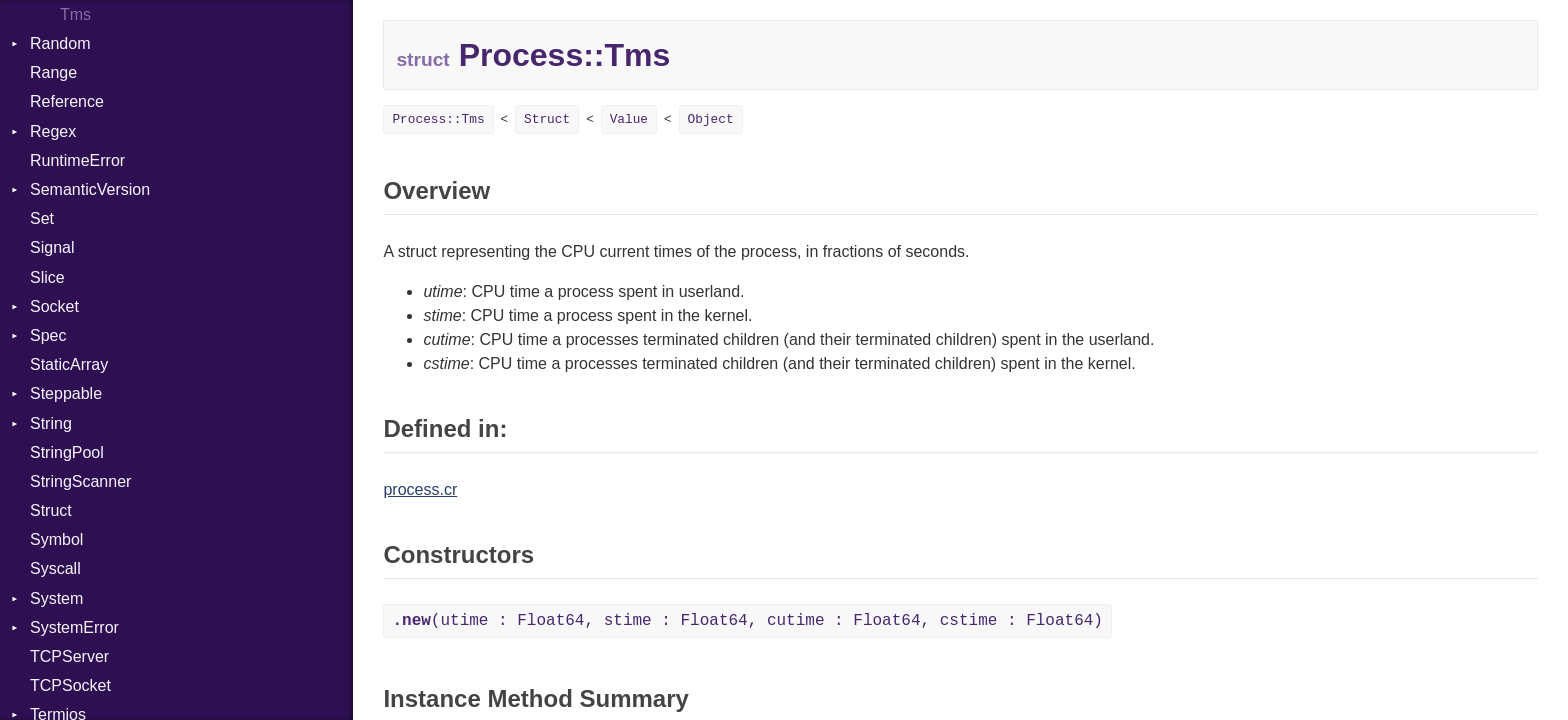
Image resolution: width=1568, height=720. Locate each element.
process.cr (420, 489)
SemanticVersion (90, 189)
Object (711, 119)
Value (629, 119)
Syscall (55, 568)
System (56, 598)
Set (42, 218)
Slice (47, 277)
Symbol (56, 539)
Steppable (66, 393)
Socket (54, 306)
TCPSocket (70, 685)
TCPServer (69, 656)
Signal (52, 247)
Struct (51, 510)
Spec (48, 335)
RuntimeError (77, 160)
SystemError (74, 627)
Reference (67, 101)
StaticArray (69, 364)
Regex (53, 131)
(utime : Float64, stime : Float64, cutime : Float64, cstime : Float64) (747, 621)
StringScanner (80, 481)
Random (60, 43)
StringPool (67, 452)
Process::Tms (438, 119)
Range (53, 72)
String (51, 423)
